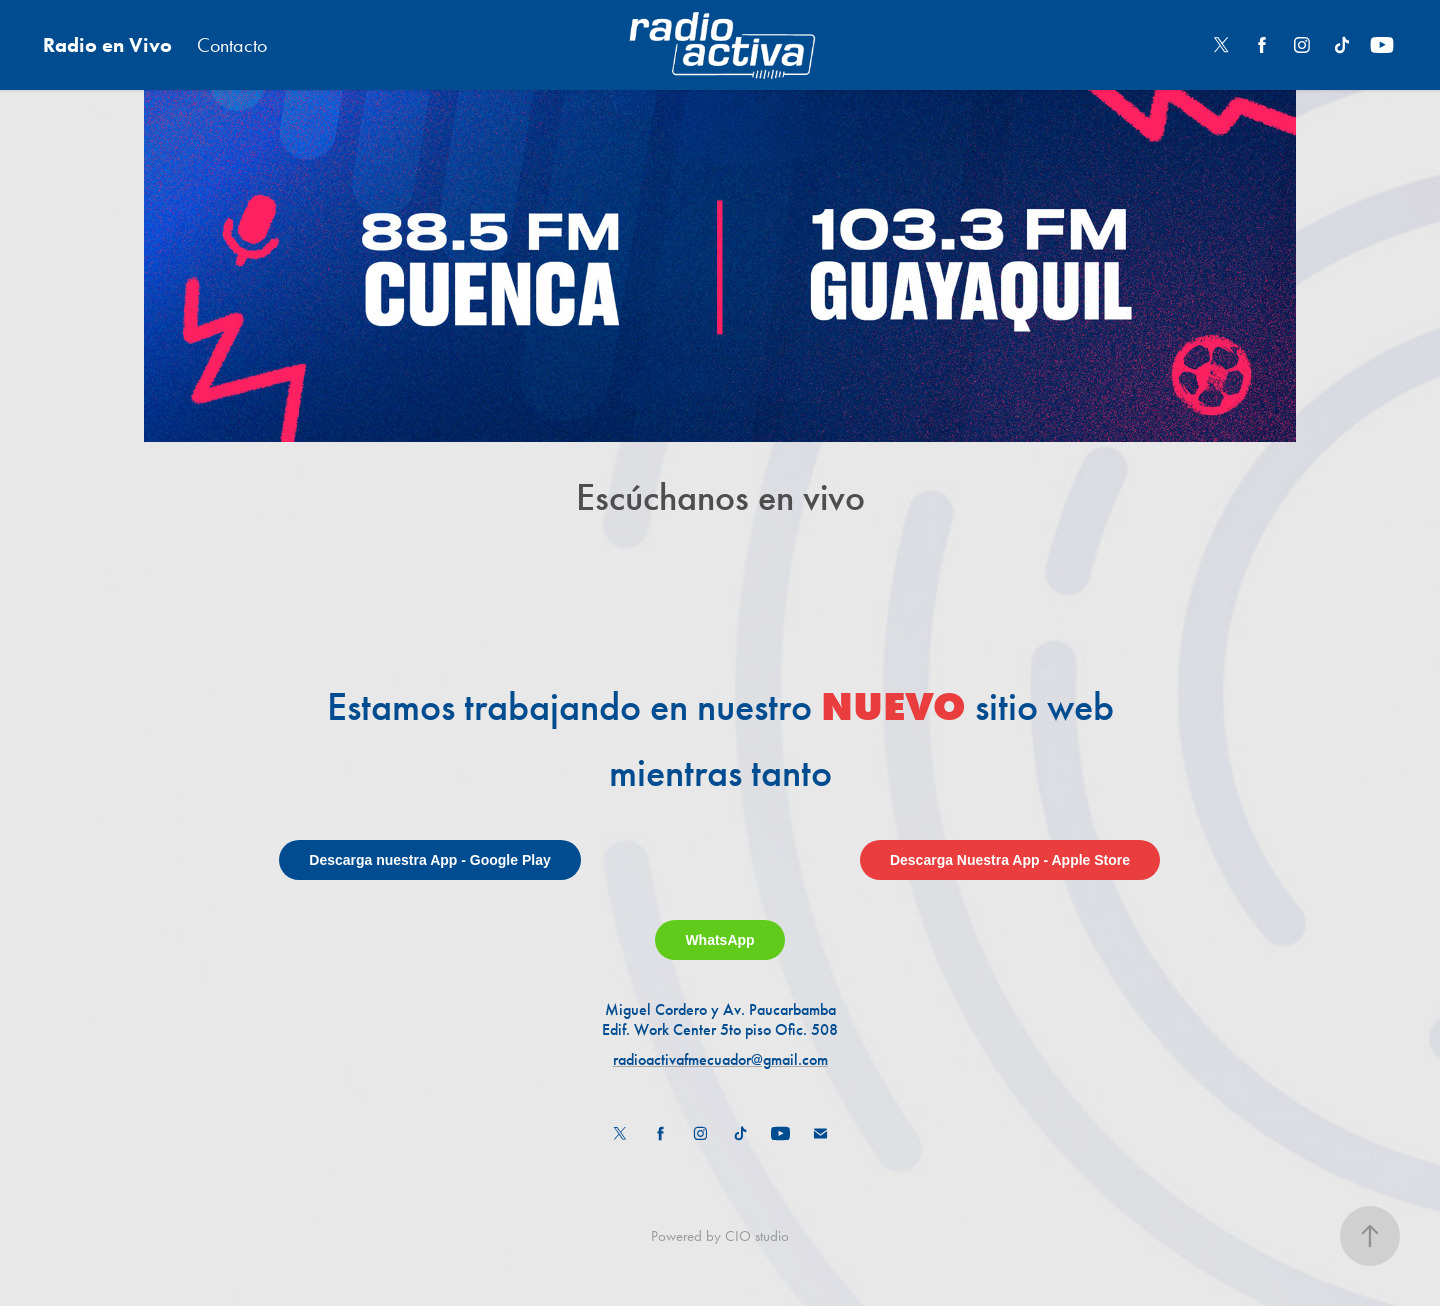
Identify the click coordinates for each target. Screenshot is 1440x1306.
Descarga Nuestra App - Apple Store (1010, 860)
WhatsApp (719, 940)
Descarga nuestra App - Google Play (429, 860)
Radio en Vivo (107, 45)
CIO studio (757, 1236)
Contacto (232, 45)
